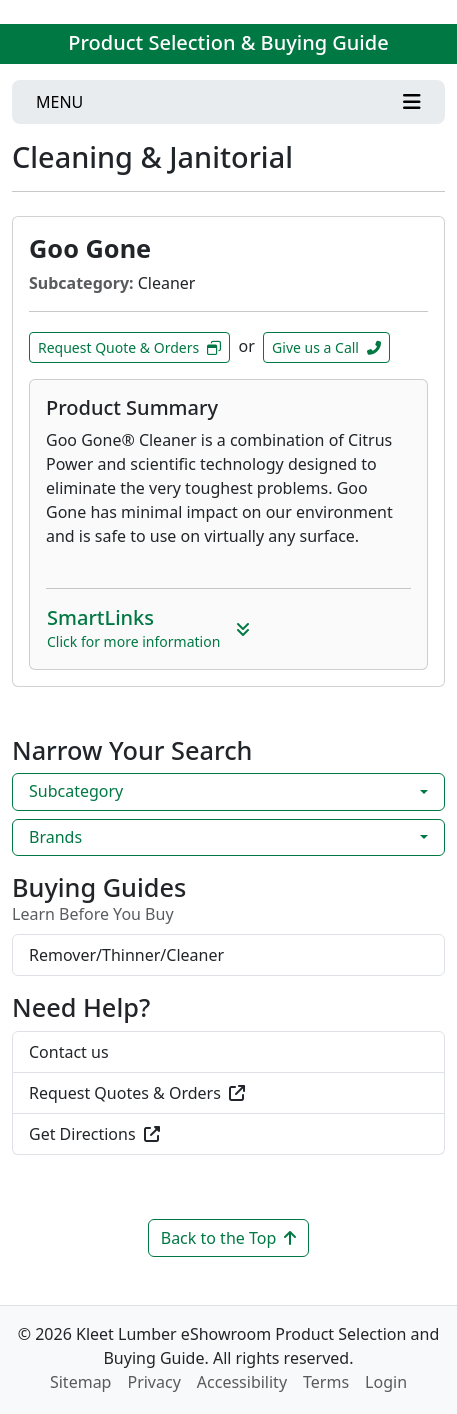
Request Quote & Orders (129, 347)
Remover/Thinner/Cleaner (126, 955)
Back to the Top (229, 1238)
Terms (326, 1382)
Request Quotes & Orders (137, 1093)
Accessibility (242, 1382)
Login (386, 1382)
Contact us (69, 1052)
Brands (55, 837)
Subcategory (76, 791)
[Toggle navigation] (228, 102)
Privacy (153, 1382)
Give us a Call (326, 347)
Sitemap (81, 1382)
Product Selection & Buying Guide (228, 42)
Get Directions (94, 1134)
